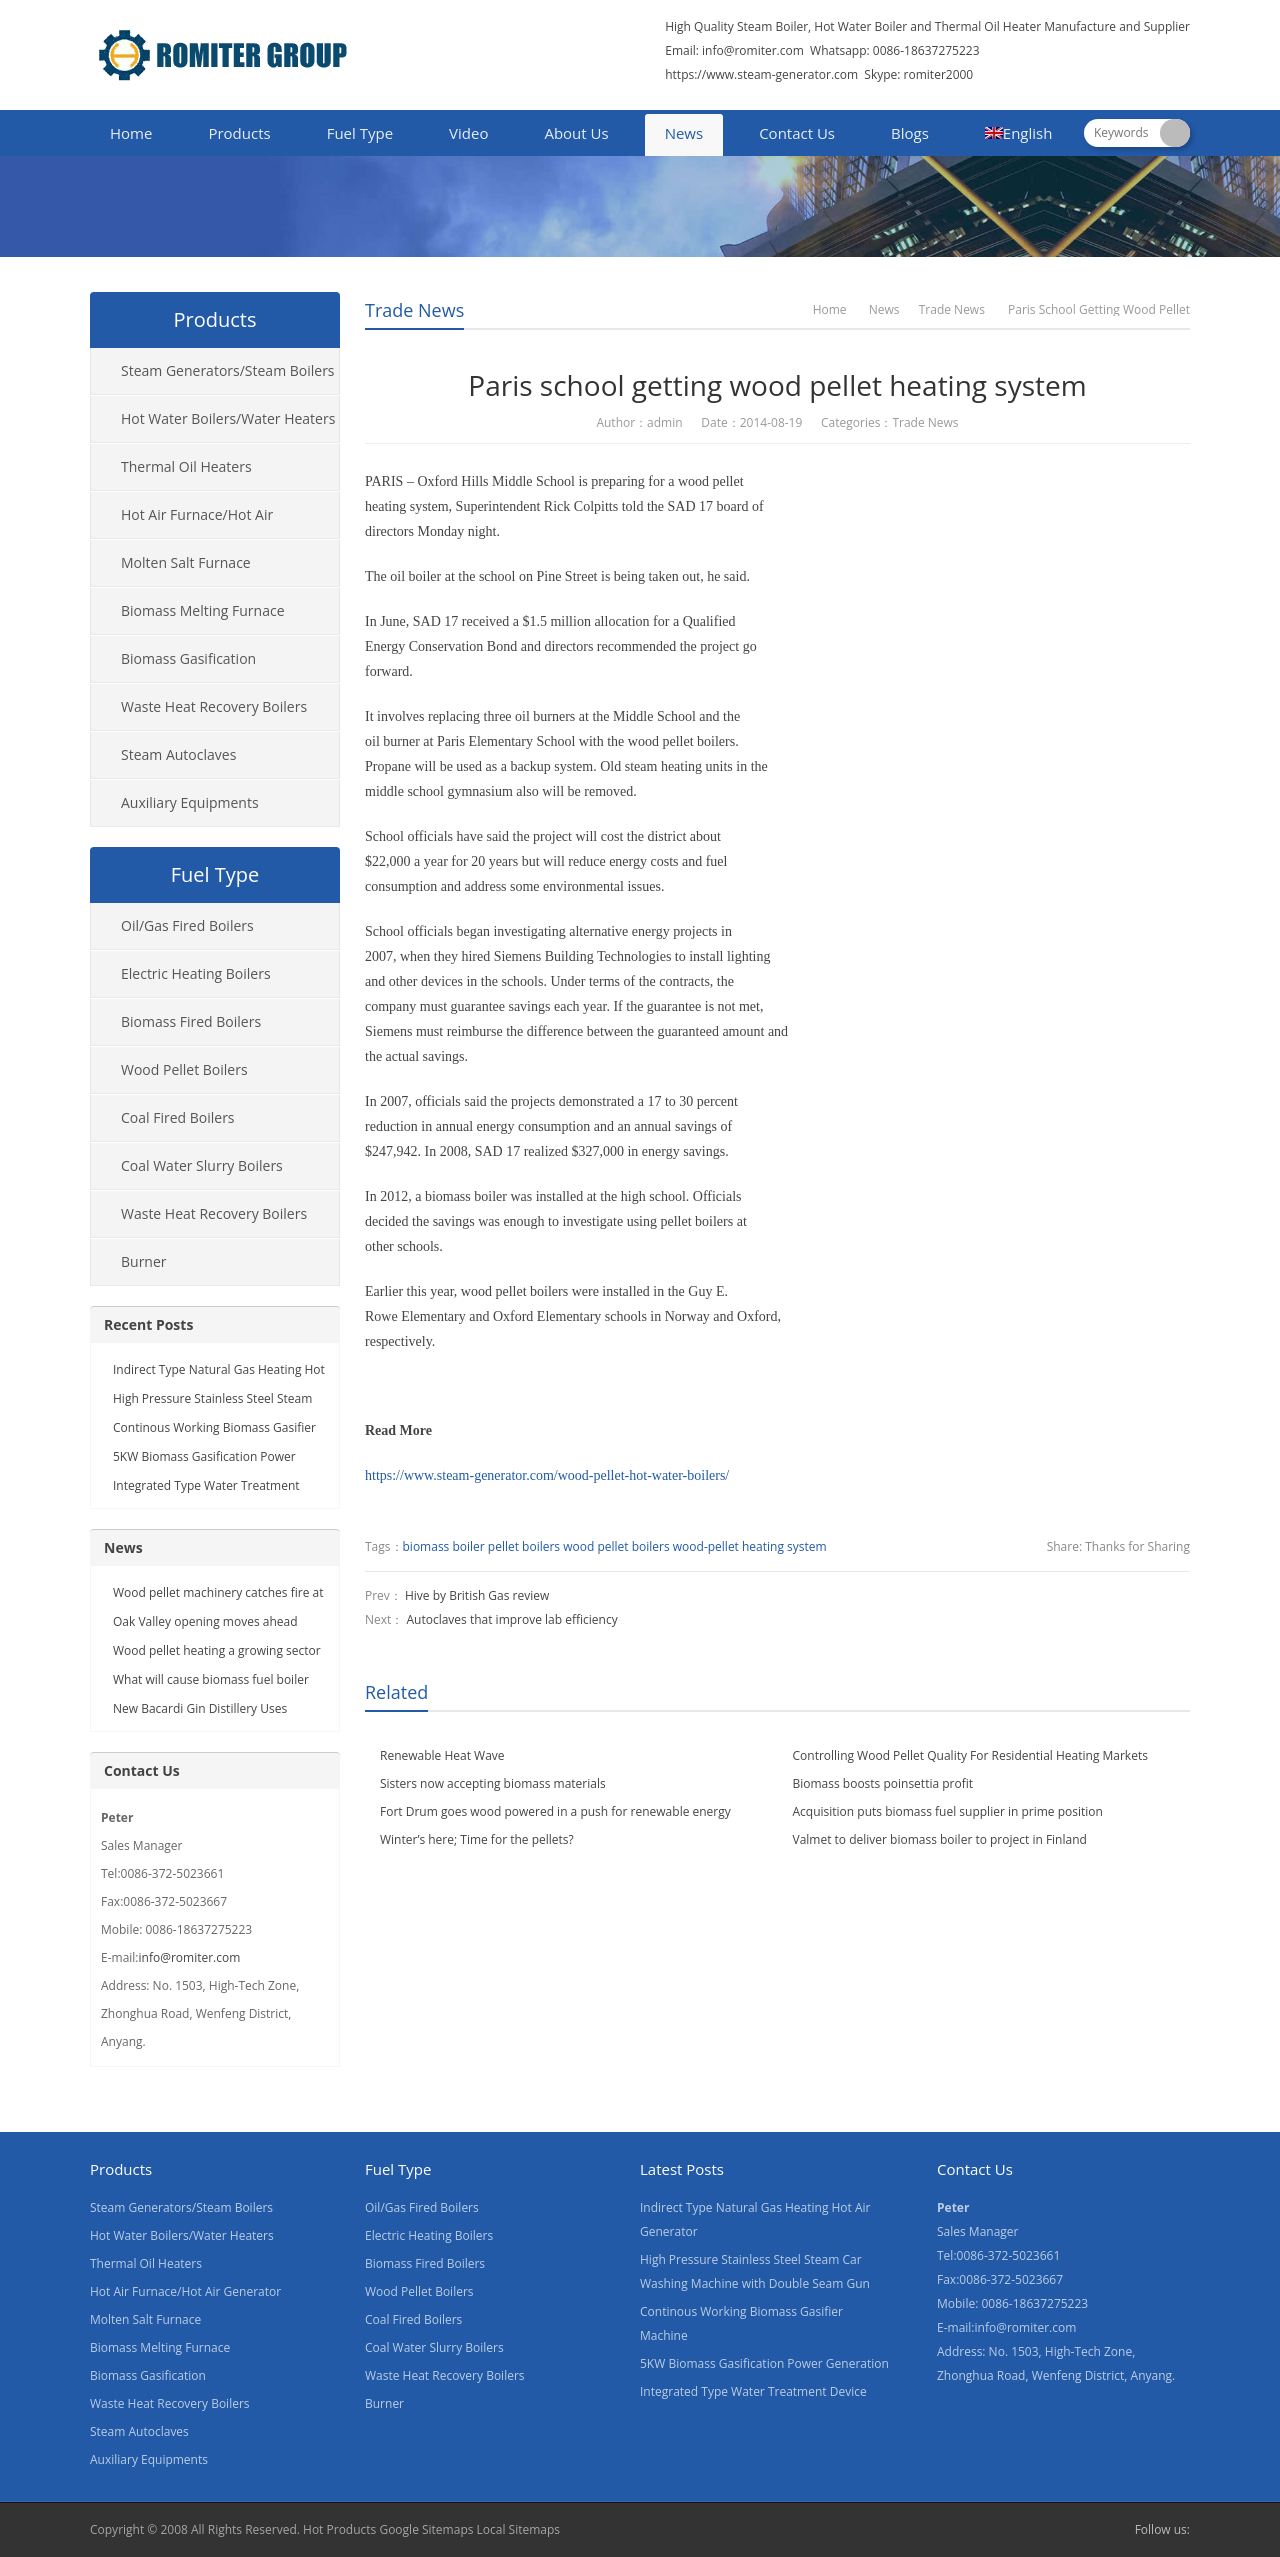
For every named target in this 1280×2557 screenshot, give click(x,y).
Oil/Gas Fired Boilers (187, 925)
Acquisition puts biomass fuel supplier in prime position (948, 1811)
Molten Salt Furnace (186, 562)
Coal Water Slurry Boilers (202, 1165)
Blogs (910, 133)
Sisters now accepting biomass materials (493, 1783)
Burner (144, 1261)
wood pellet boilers (616, 1546)
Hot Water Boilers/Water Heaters (228, 418)
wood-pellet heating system (750, 1546)
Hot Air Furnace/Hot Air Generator (182, 522)
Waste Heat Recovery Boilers (214, 706)
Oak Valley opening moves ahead (205, 1621)
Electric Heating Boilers (196, 973)
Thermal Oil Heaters (186, 466)
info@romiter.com (751, 50)
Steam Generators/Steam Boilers (228, 370)
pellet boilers (524, 1546)
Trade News (414, 310)
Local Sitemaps (519, 2529)
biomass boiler (444, 1546)
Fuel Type (360, 133)
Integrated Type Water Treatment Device (753, 2391)
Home (131, 133)
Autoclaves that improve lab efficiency (511, 1619)
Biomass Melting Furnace (203, 610)
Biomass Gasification (188, 658)
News (684, 133)
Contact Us (797, 133)
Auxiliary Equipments (190, 802)
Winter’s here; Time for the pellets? (477, 1839)
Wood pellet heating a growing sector (217, 1650)
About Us (576, 133)
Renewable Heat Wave (442, 1755)
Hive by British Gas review (477, 1595)
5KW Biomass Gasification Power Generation (764, 2363)
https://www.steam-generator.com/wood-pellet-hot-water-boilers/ (547, 1475)
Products (239, 133)
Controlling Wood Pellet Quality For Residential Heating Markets (970, 1755)
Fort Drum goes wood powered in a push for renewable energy (555, 1811)
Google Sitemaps (426, 2529)
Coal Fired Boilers (178, 1117)
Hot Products (339, 2529)
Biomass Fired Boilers (191, 1021)
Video (468, 133)
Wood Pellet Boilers (184, 1069)
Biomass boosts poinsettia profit (883, 1783)
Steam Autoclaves (178, 754)
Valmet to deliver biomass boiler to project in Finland (940, 1839)
